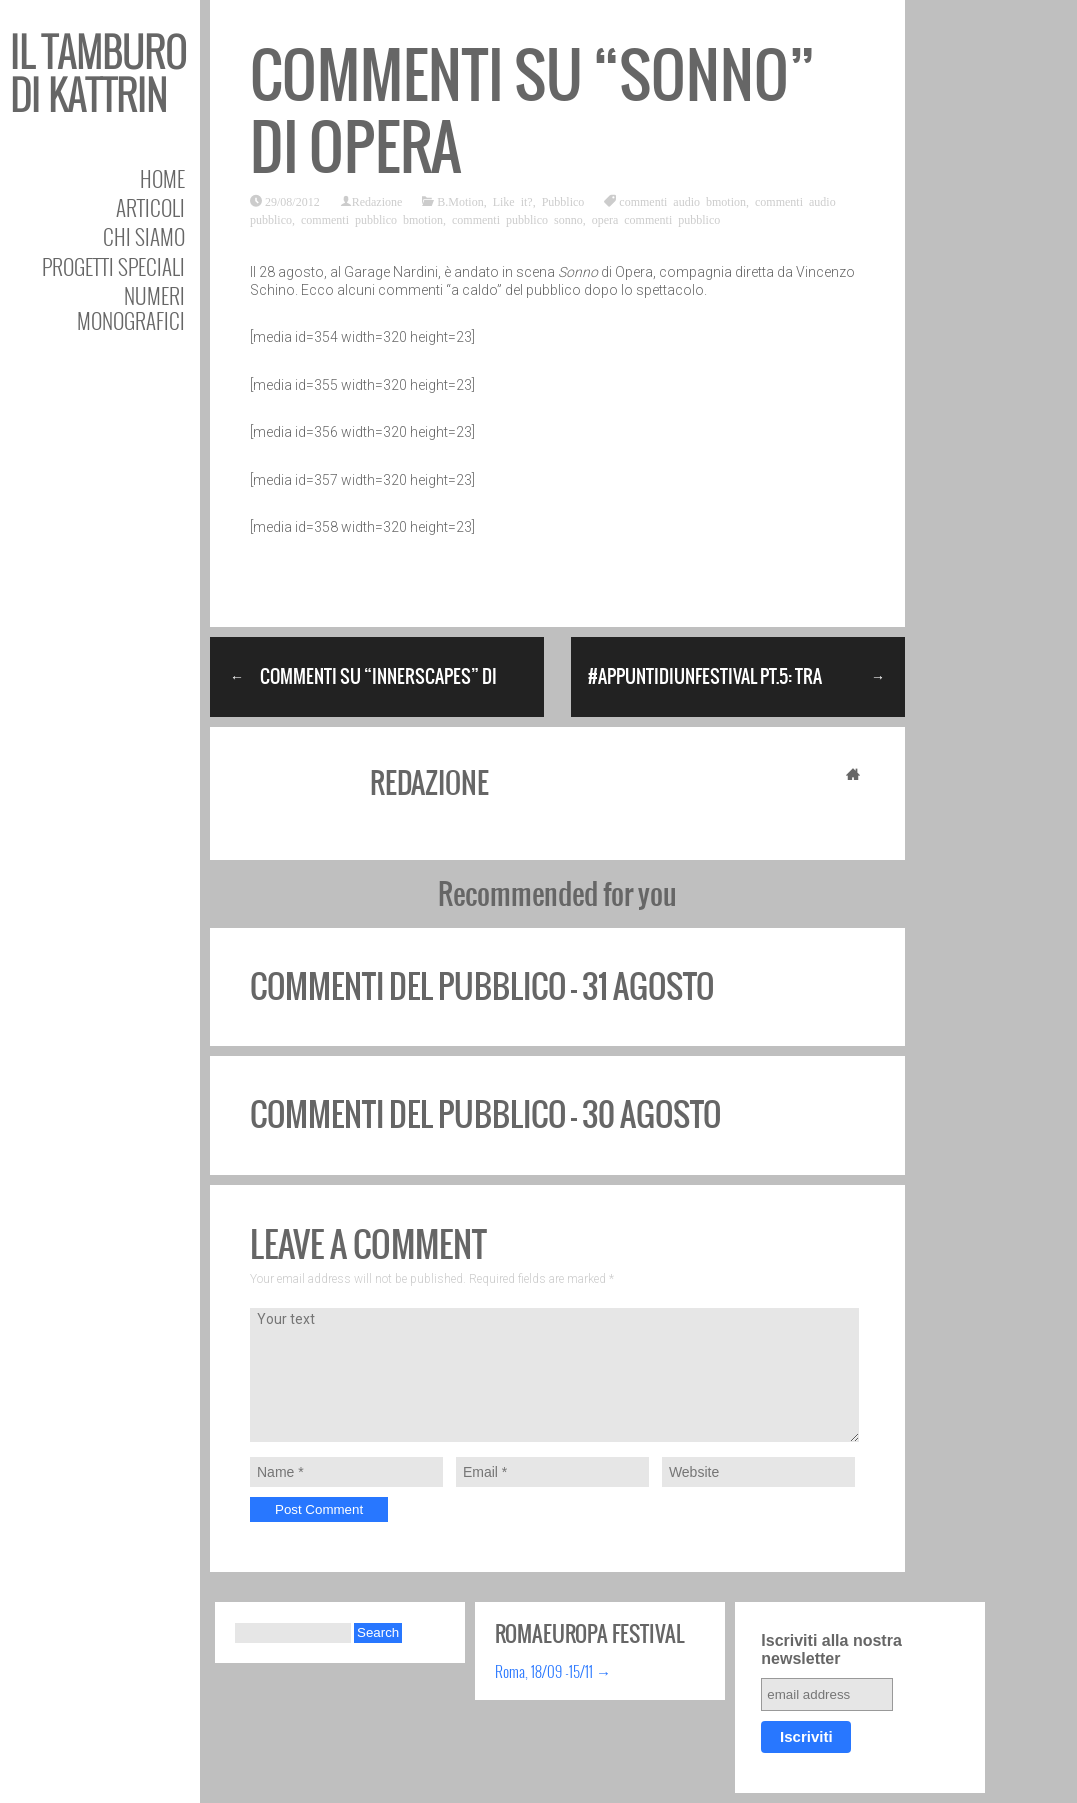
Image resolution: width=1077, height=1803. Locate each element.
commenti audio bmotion (682, 201)
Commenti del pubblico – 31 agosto (482, 986)
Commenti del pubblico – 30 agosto (485, 1114)
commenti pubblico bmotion (372, 219)
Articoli (150, 207)
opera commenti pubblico (656, 219)
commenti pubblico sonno (517, 219)
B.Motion (460, 201)
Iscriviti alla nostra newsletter (831, 1649)
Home (162, 178)
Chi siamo (144, 236)
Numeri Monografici (131, 308)
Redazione (377, 201)
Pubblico (563, 201)
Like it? (513, 201)
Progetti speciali (113, 266)
